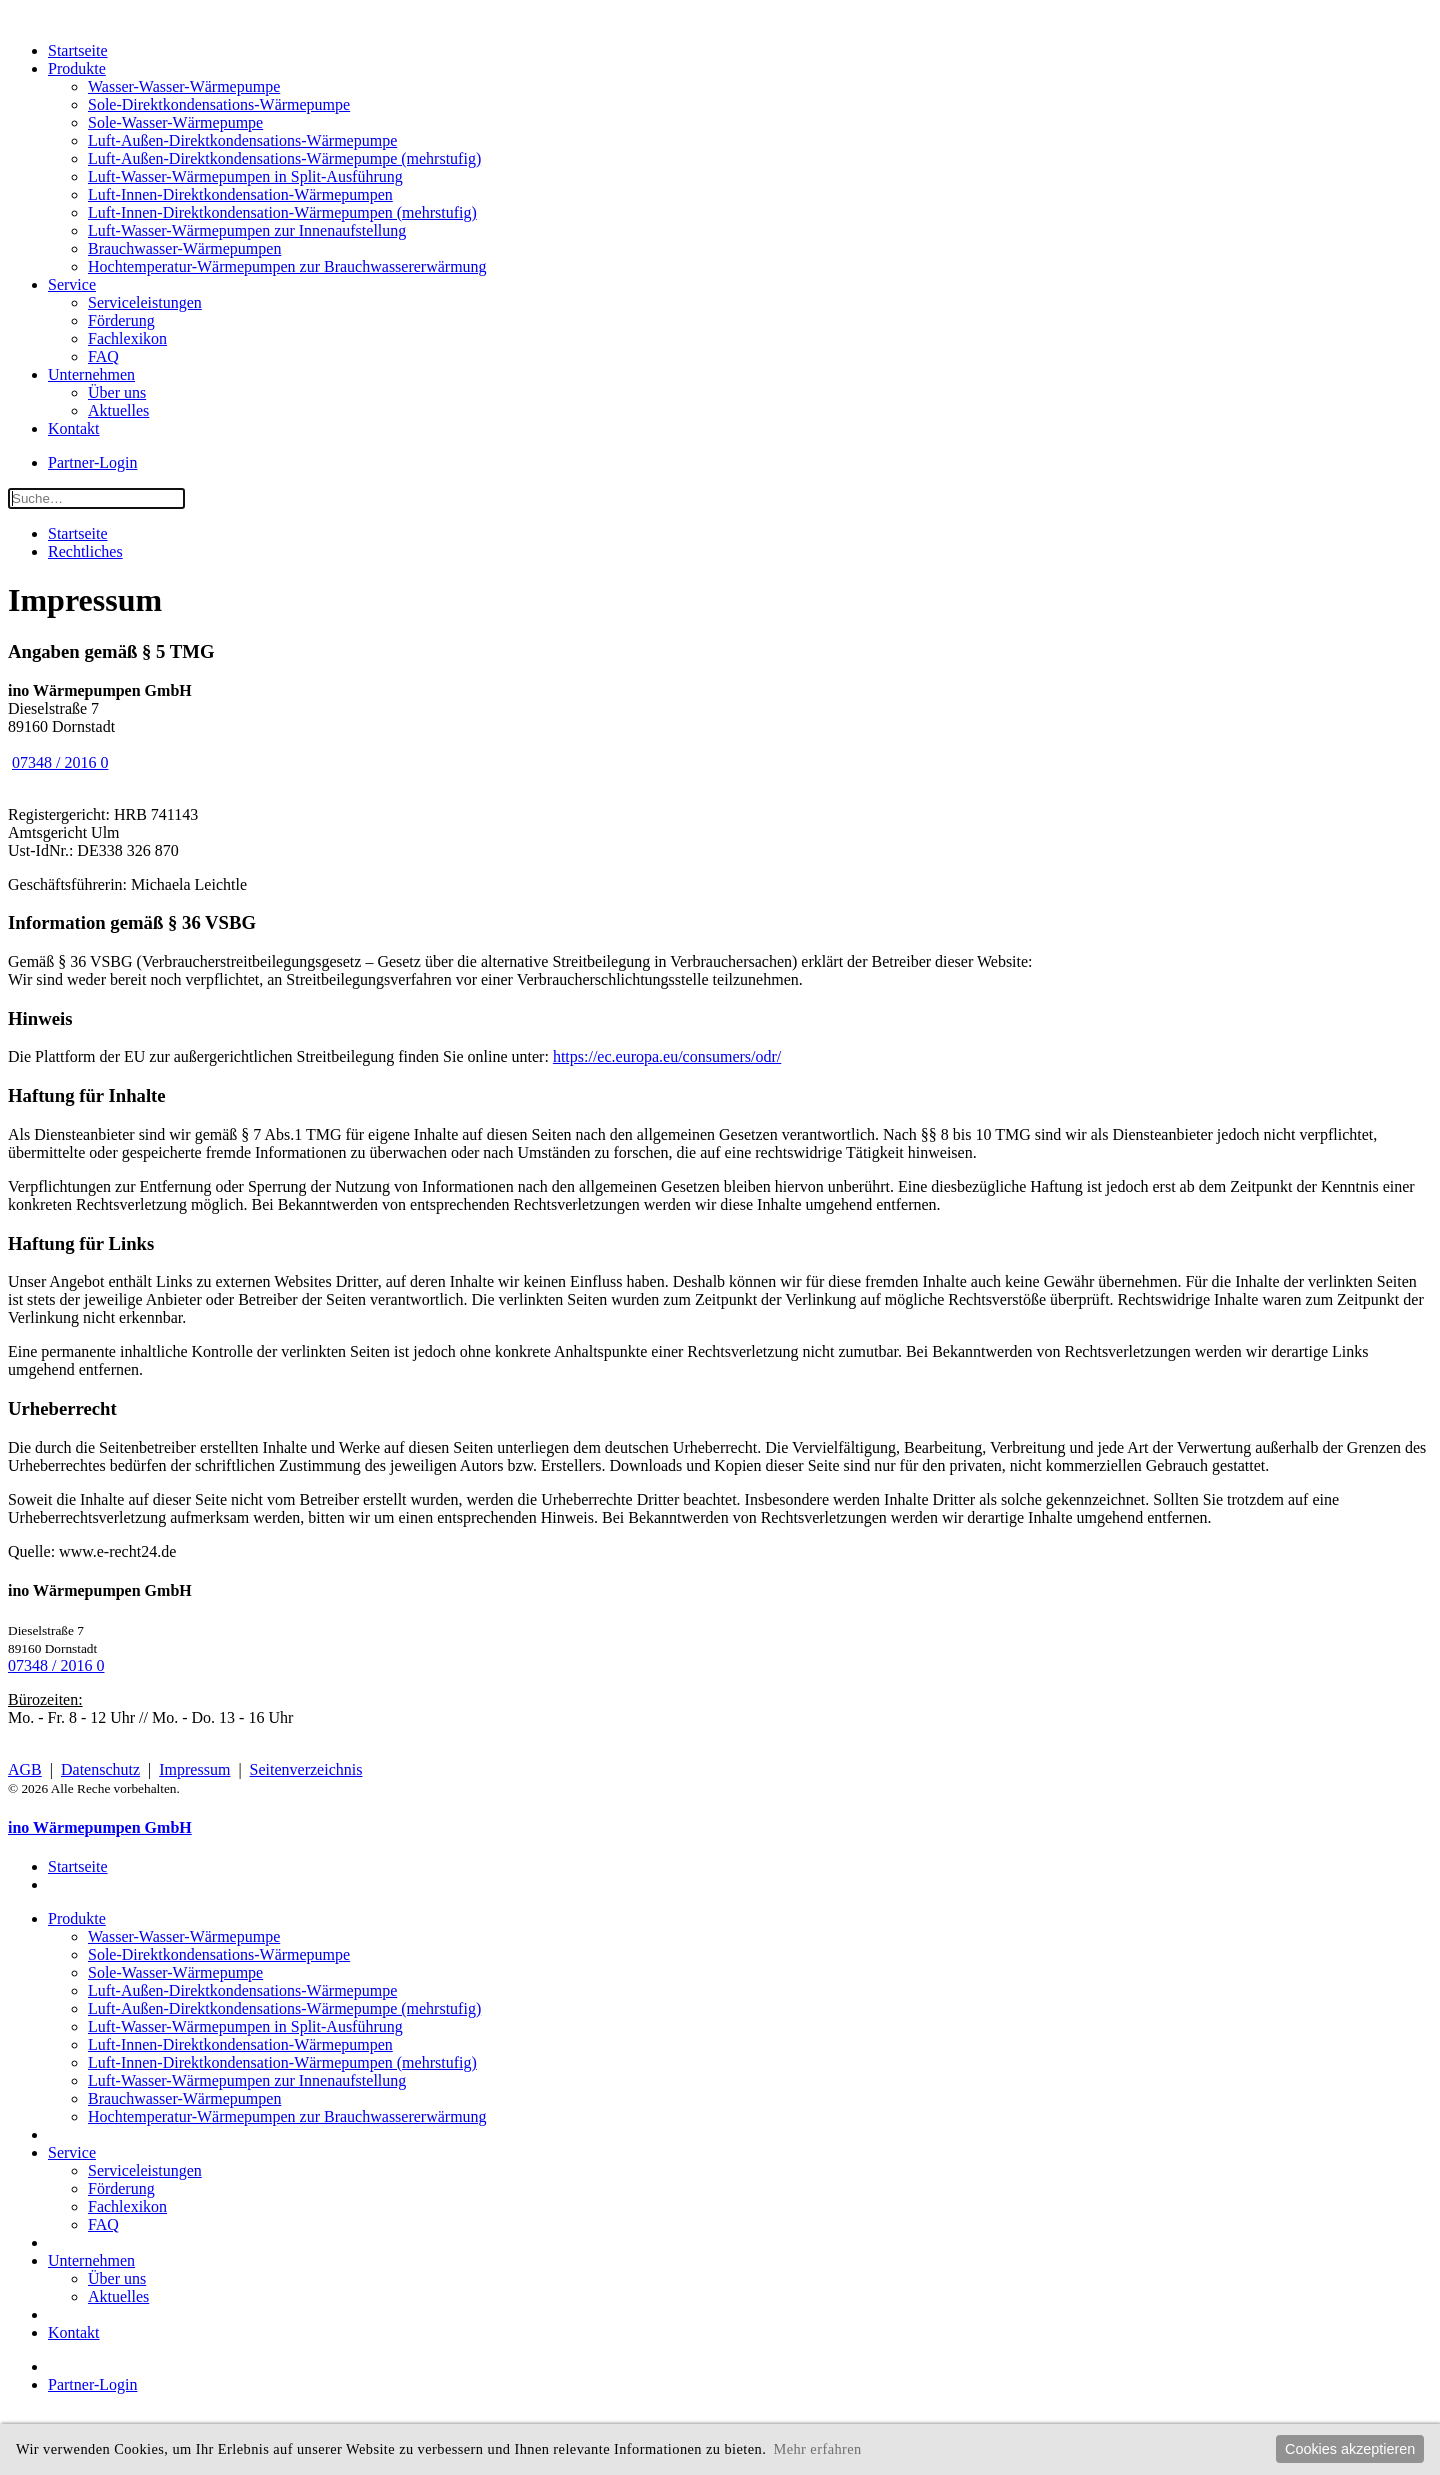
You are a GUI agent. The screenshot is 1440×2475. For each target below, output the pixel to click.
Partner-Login (92, 462)
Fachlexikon (127, 338)
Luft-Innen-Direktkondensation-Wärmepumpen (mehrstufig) (282, 212)
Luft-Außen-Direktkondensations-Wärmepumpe (242, 140)
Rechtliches (85, 551)
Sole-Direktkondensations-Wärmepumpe (219, 104)
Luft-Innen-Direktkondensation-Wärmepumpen (240, 194)
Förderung (121, 320)
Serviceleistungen (145, 302)
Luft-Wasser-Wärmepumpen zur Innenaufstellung (247, 230)
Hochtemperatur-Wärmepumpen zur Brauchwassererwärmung (287, 266)
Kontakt (74, 428)
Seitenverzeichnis (306, 1769)
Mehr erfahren (817, 2449)
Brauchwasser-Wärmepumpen (184, 248)
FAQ (103, 356)
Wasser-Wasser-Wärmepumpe (184, 86)
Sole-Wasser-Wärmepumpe (175, 122)
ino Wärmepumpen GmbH (100, 1827)
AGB (25, 1769)
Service (72, 284)
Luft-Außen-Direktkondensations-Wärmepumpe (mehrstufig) (284, 158)
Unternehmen (91, 374)
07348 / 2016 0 (60, 762)
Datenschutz (100, 1769)
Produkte (77, 68)
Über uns (117, 392)
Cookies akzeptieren (1350, 2449)
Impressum (194, 1769)
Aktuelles (118, 410)
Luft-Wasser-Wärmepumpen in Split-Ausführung (245, 176)
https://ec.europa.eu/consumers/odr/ (667, 1056)
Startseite (78, 50)
